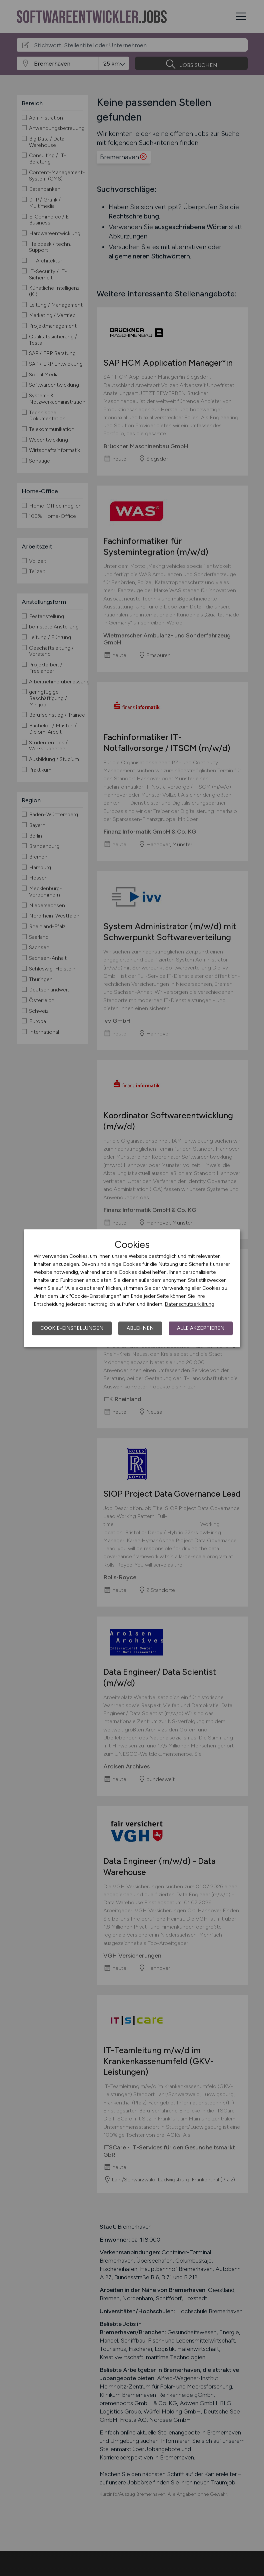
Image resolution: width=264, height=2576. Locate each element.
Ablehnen (140, 1328)
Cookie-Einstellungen (71, 1328)
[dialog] (132, 1288)
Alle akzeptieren (200, 1328)
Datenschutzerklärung (189, 1304)
